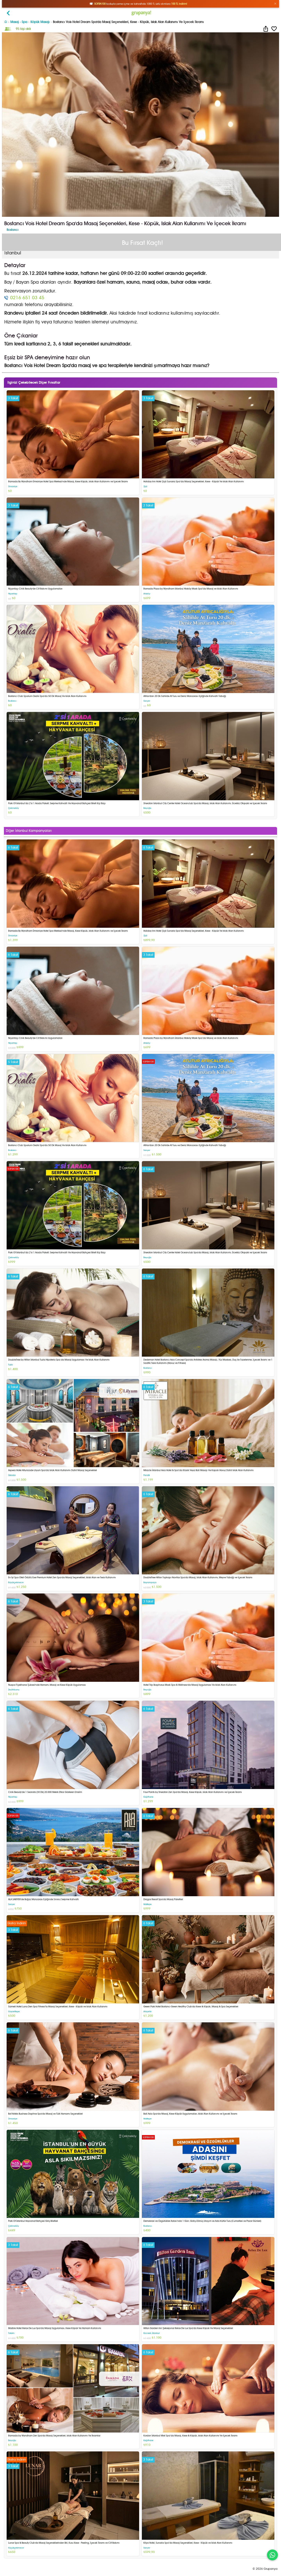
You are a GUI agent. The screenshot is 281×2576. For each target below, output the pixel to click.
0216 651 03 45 (27, 297)
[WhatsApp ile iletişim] (272, 2554)
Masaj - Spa (18, 22)
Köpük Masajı (40, 22)
